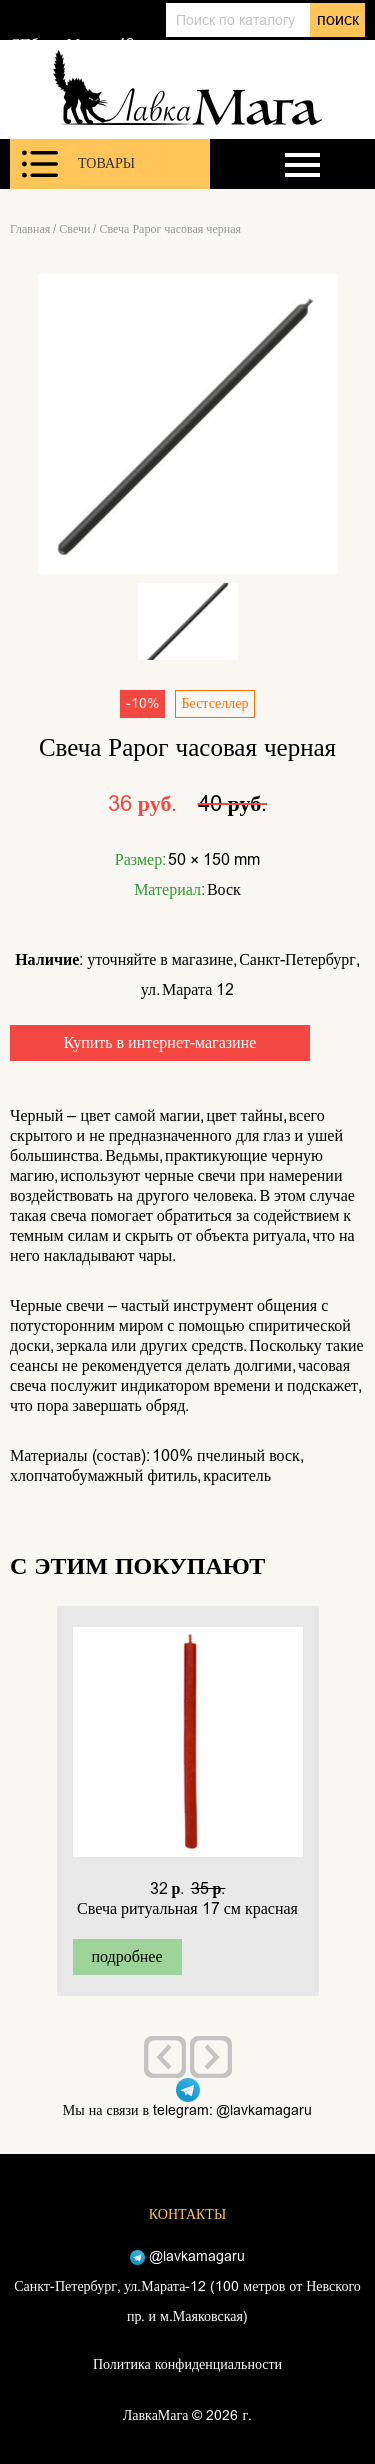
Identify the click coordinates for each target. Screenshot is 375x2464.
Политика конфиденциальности (187, 2364)
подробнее (126, 1956)
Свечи (74, 229)
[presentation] (165, 2057)
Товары (78, 164)
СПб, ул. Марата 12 (72, 44)
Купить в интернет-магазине (160, 1042)
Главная (30, 229)
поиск (338, 19)
